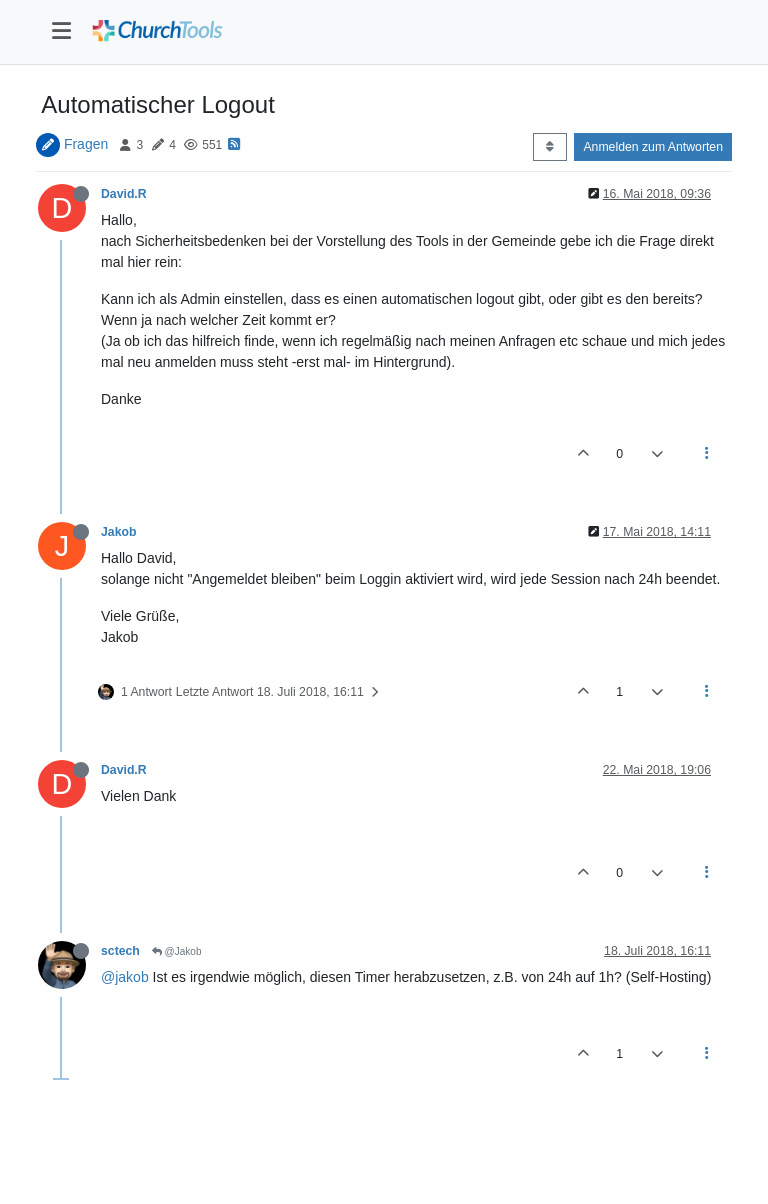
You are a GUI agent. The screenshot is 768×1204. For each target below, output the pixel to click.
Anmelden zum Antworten (653, 147)
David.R (124, 194)
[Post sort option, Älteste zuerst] (549, 147)
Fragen (86, 144)
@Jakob (177, 951)
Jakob (118, 532)
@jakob (125, 977)
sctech (120, 951)
